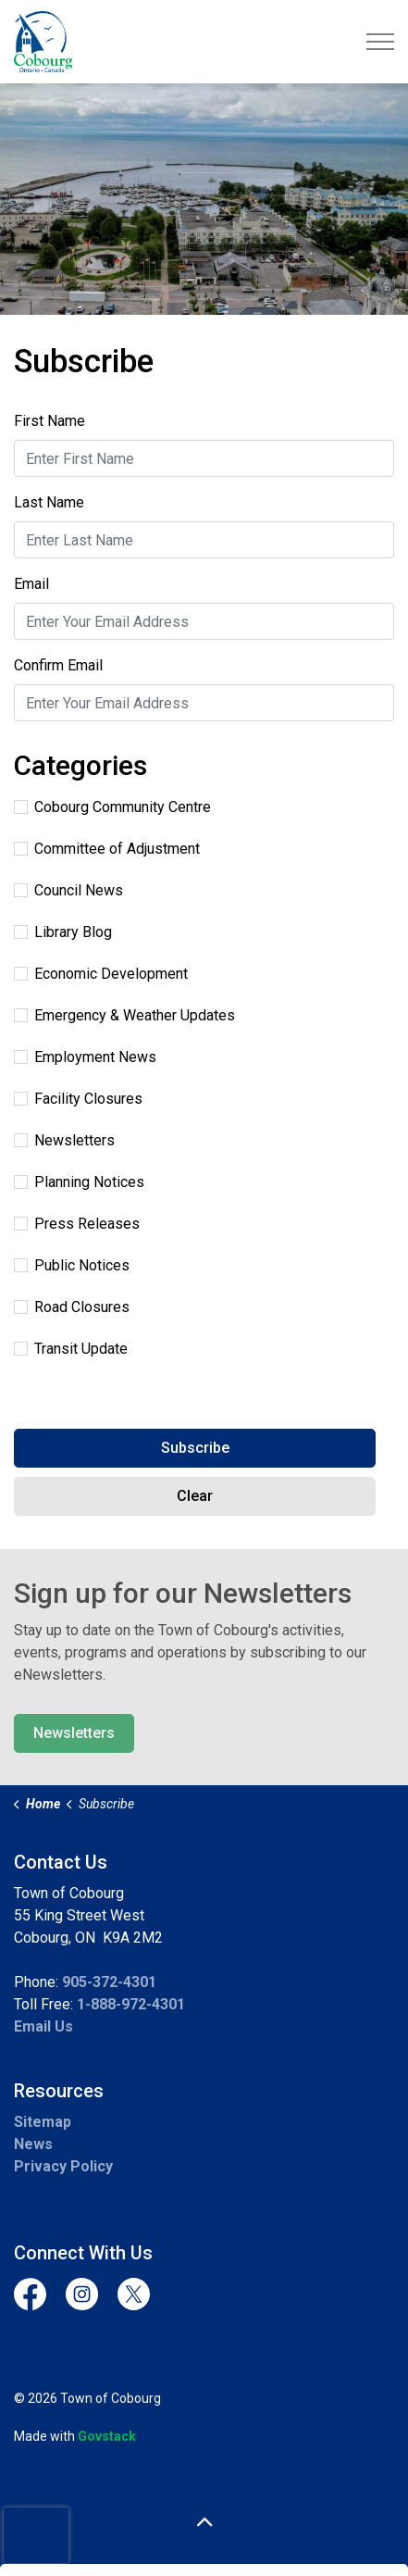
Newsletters (64, 1140)
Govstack (107, 2436)
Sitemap (42, 2122)
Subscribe (195, 1448)
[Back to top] (204, 2523)
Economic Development (101, 973)
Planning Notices (79, 1182)
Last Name (49, 502)
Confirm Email (58, 665)
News (33, 2144)
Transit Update (71, 1348)
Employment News (85, 1057)
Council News (68, 890)
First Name (49, 421)
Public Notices (72, 1265)
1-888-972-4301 (131, 2004)
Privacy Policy (63, 2166)
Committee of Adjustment (107, 848)
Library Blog (63, 932)
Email (31, 584)
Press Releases (77, 1223)
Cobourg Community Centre (112, 807)
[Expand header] (380, 41)
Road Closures (72, 1307)
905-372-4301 (109, 1982)
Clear (195, 1496)
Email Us (43, 2026)
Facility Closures (78, 1098)
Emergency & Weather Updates (124, 1015)
